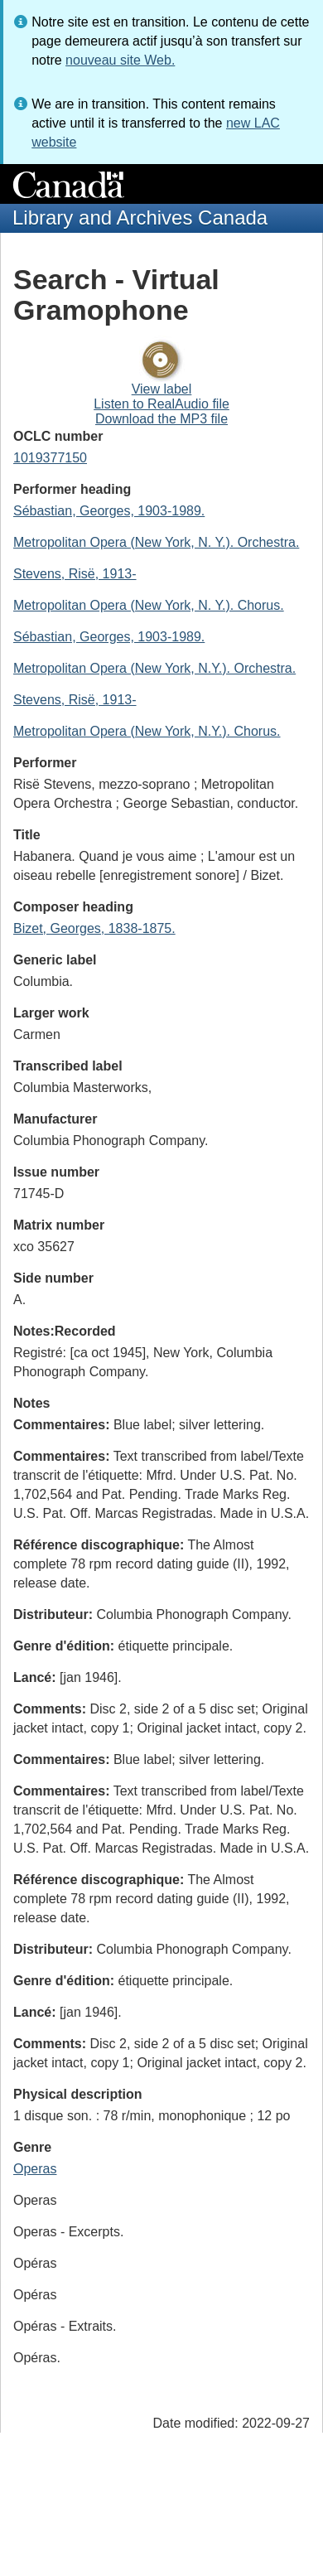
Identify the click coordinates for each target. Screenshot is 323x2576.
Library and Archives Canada (140, 217)
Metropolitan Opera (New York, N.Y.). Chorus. (147, 731)
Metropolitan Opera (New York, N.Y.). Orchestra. (154, 668)
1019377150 (50, 458)
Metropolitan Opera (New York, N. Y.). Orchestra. (156, 542)
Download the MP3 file (161, 419)
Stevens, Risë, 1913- (75, 574)
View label (162, 389)
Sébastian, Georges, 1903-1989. (109, 511)
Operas (34, 2169)
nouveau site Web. (120, 60)
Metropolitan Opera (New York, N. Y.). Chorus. (148, 605)
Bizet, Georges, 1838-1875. (94, 928)
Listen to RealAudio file (161, 404)
